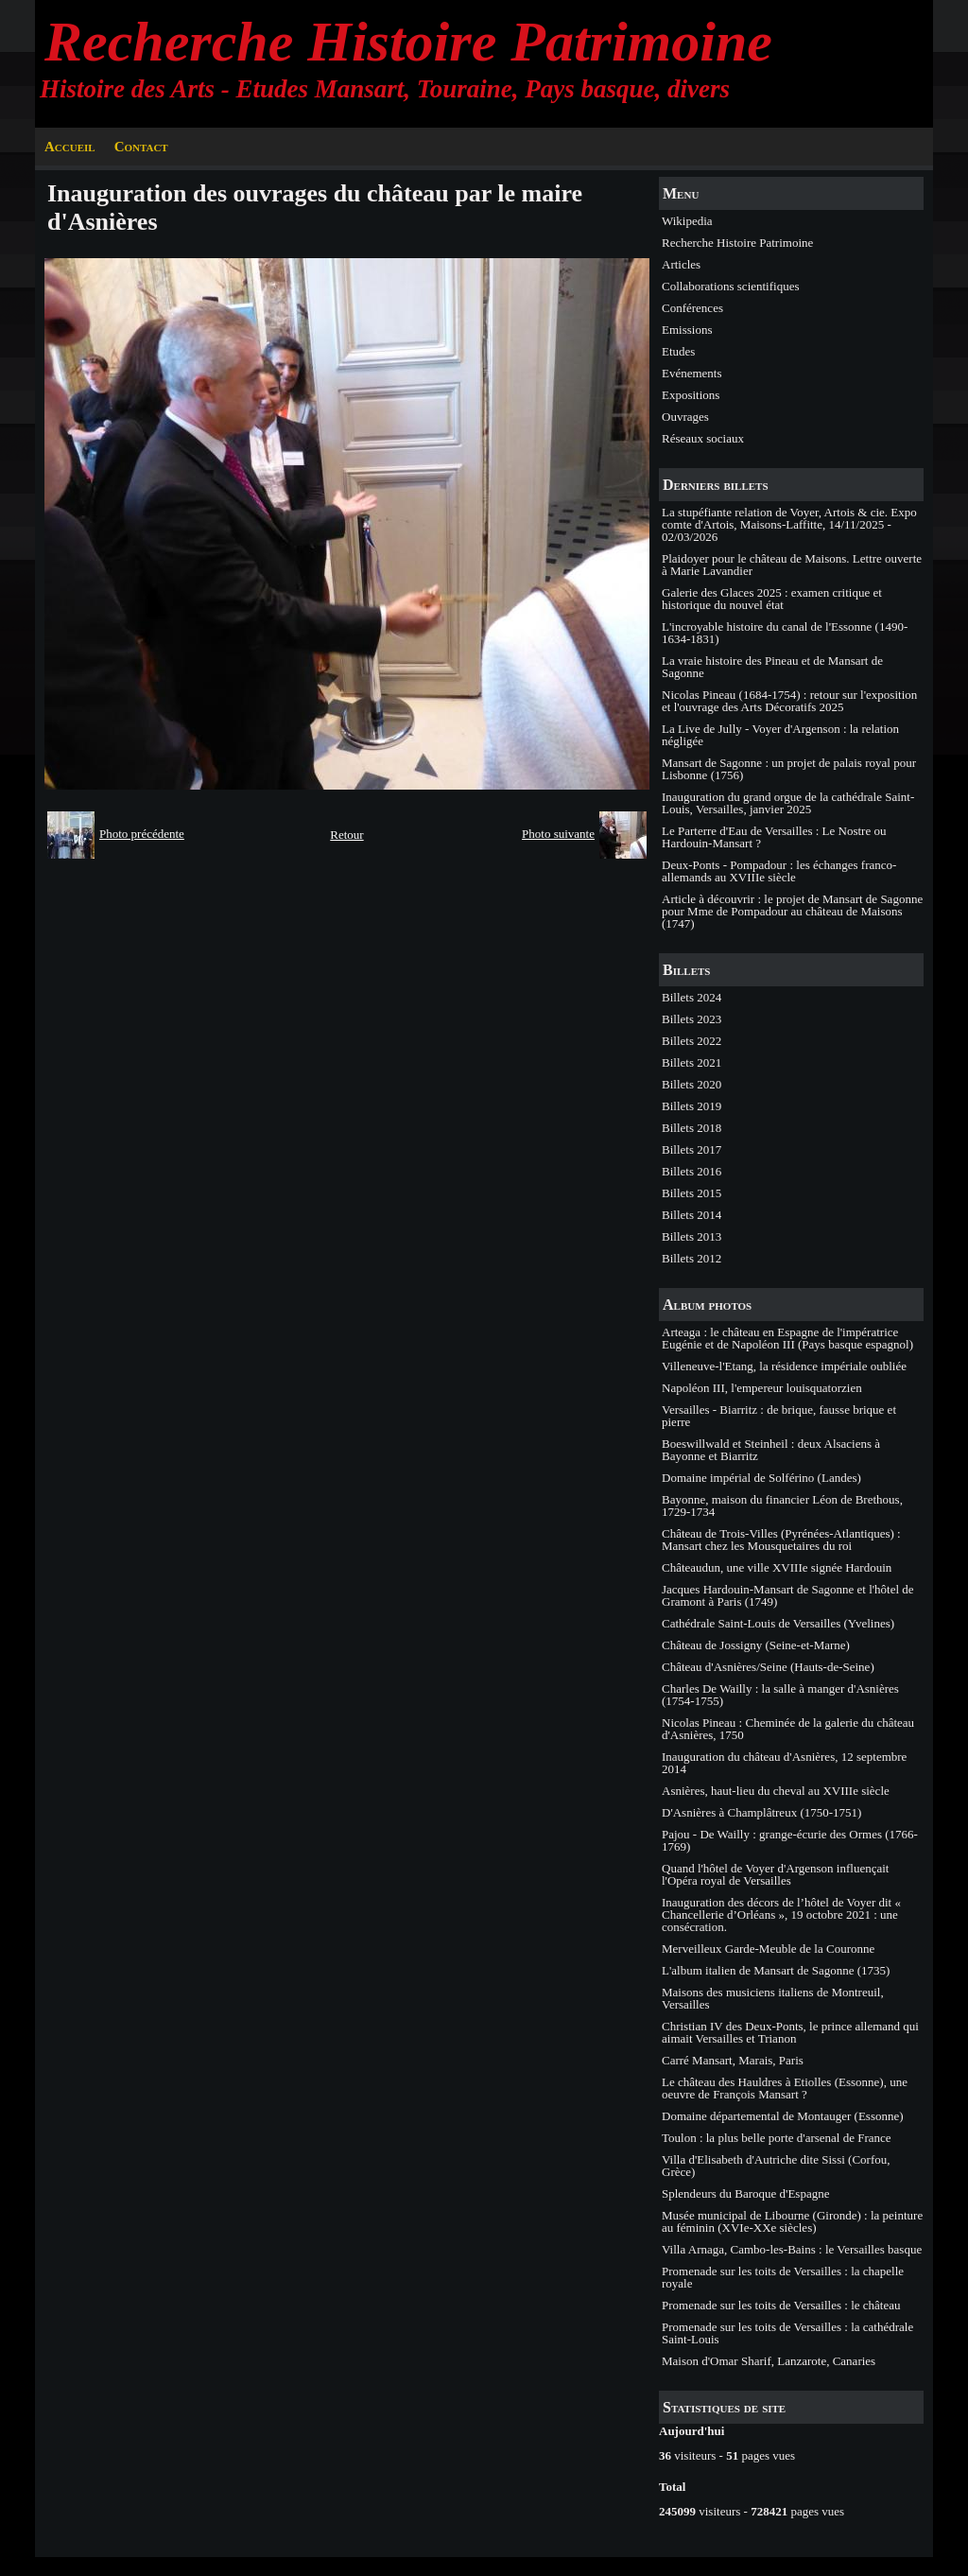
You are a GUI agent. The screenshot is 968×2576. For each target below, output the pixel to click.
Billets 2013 (691, 1236)
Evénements (692, 373)
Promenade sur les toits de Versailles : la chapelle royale (783, 2277)
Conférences (692, 308)
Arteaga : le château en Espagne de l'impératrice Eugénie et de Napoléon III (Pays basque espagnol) (787, 1338)
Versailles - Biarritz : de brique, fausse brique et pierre (779, 1415)
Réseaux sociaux (703, 438)
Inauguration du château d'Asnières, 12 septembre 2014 (784, 1762)
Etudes (678, 351)
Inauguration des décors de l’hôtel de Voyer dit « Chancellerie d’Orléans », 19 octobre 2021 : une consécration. (781, 1914)
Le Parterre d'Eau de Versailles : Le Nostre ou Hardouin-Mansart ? (774, 837)
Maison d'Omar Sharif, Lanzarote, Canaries (768, 2361)
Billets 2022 (691, 1041)
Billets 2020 (691, 1084)
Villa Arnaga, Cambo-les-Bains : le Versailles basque (792, 2249)
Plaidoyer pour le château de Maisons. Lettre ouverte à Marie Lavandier (792, 564)
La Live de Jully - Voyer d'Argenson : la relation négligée (780, 735)
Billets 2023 (691, 1019)
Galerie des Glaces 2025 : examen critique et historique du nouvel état (772, 598)
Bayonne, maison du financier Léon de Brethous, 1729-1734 (782, 1505)
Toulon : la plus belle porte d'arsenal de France (776, 2138)
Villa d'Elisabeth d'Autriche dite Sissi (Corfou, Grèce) (776, 2165)
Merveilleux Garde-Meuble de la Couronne (768, 1948)
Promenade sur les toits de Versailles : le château (781, 2305)
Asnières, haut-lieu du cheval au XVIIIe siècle (776, 1791)
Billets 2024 (691, 997)
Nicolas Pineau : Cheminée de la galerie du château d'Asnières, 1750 (788, 1728)
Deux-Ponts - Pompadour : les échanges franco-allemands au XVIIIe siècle (779, 871)
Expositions (690, 395)
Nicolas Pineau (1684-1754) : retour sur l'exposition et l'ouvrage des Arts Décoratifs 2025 (789, 701)
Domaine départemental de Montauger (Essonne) (783, 2116)
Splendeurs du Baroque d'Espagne (745, 2193)
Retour (346, 834)
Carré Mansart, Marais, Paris (733, 2060)
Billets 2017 (691, 1149)
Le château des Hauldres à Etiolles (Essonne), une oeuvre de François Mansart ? (785, 2088)
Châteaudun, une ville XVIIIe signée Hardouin (776, 1567)
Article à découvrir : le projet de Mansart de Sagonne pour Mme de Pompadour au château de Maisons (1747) (792, 911)
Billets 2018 (691, 1128)
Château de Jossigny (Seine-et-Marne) (756, 1645)
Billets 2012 (691, 1258)
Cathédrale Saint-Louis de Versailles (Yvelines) (778, 1623)
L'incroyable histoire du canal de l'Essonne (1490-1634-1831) (785, 632)
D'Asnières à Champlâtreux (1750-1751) (761, 1812)
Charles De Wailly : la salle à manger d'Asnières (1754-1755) (780, 1694)
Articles (681, 264)
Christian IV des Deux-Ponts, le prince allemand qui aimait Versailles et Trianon (790, 2032)
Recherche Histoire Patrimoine (408, 41)
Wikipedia (687, 221)
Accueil (69, 146)
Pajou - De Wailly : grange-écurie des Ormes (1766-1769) (790, 1840)
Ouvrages (685, 416)
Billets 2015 (691, 1193)
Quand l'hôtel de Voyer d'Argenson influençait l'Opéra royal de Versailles (775, 1874)
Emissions (687, 329)
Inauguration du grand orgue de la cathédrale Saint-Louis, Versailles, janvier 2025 (788, 803)
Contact (141, 146)
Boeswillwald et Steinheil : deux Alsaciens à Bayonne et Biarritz (771, 1449)
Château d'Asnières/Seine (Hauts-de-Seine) (768, 1667)
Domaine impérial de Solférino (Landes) (761, 1478)
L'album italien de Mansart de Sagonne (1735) (776, 1970)
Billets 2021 (691, 1062)
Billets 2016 (691, 1171)
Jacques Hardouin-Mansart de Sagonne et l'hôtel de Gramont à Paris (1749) (788, 1595)
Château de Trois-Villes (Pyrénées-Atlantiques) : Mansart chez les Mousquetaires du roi (781, 1539)
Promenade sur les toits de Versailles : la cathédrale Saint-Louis (787, 2333)
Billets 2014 (691, 1215)
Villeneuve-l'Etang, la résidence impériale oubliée (784, 1366)
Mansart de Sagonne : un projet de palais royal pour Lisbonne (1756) (789, 769)
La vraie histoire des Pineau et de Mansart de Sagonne (772, 666)
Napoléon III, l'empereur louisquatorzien (762, 1388)
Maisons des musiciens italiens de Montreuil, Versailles (773, 1998)
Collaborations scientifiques (731, 286)
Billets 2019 (691, 1106)
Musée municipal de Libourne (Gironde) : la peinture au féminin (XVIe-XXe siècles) (792, 2221)
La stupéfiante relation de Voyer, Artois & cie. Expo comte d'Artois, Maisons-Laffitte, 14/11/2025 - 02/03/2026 (789, 524)
